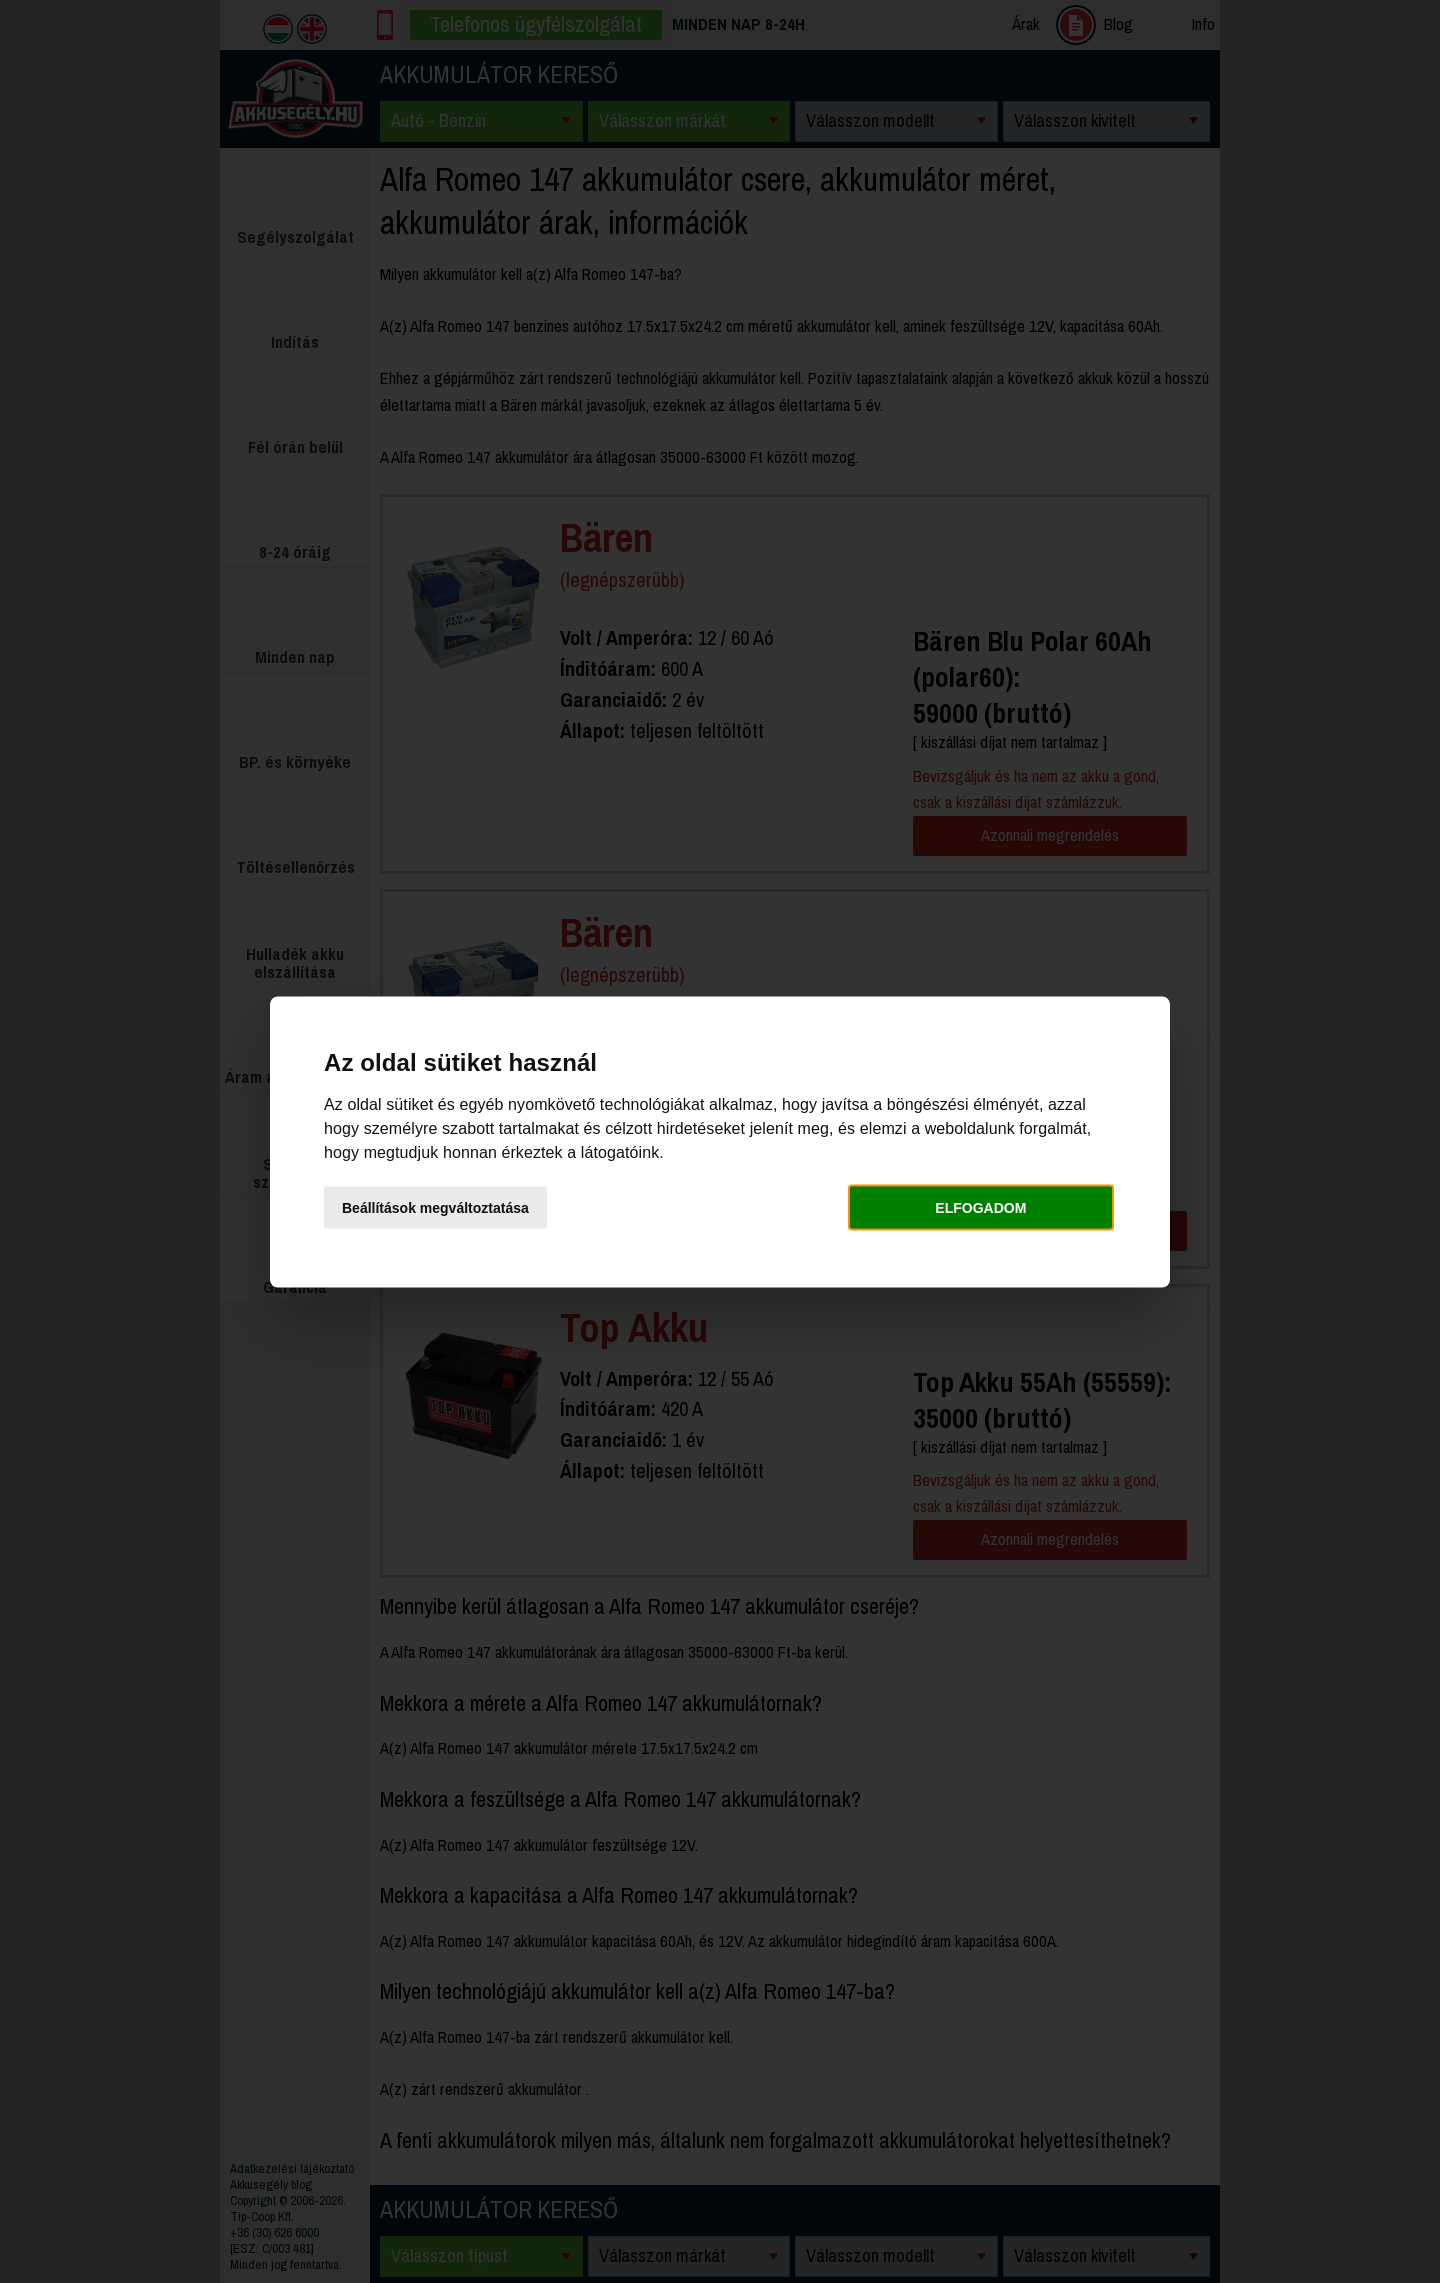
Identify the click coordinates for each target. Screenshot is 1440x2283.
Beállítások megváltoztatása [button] (435, 1208)
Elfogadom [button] (980, 1208)
